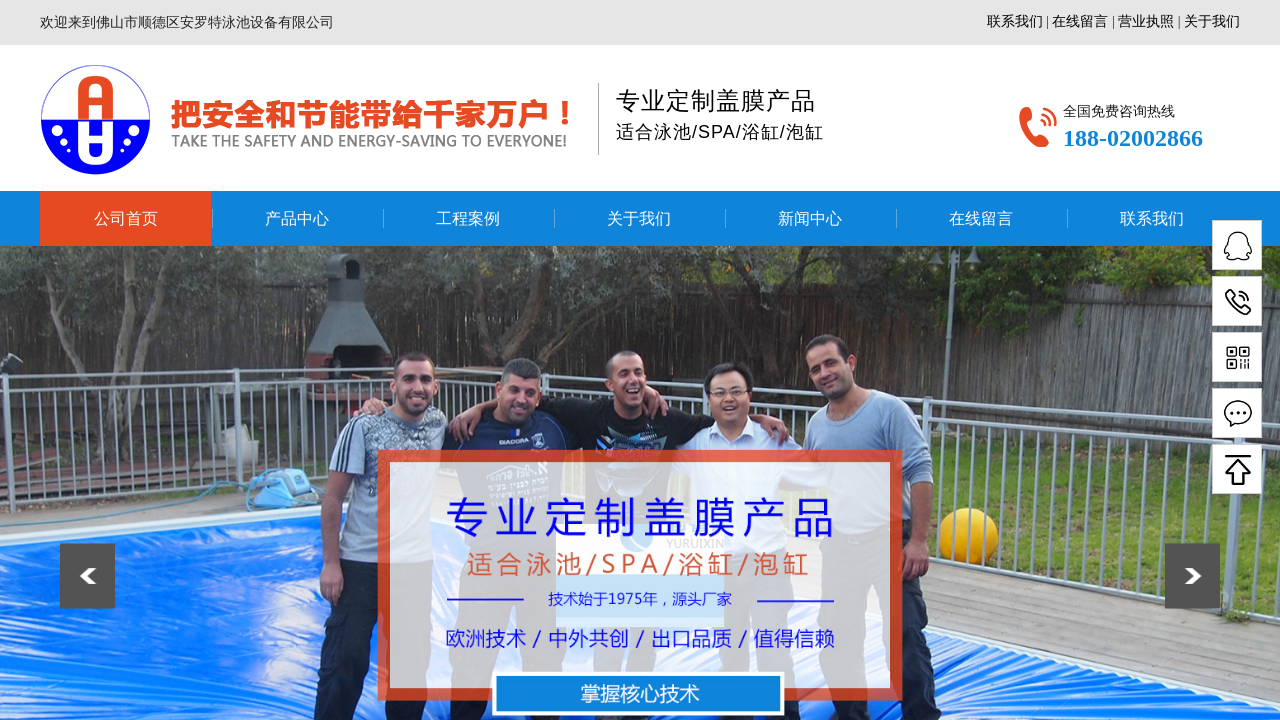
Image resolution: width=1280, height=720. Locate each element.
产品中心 (297, 218)
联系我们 (1152, 218)
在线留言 (981, 218)
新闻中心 (810, 218)
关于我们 (639, 218)
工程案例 (468, 218)
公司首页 (126, 218)
